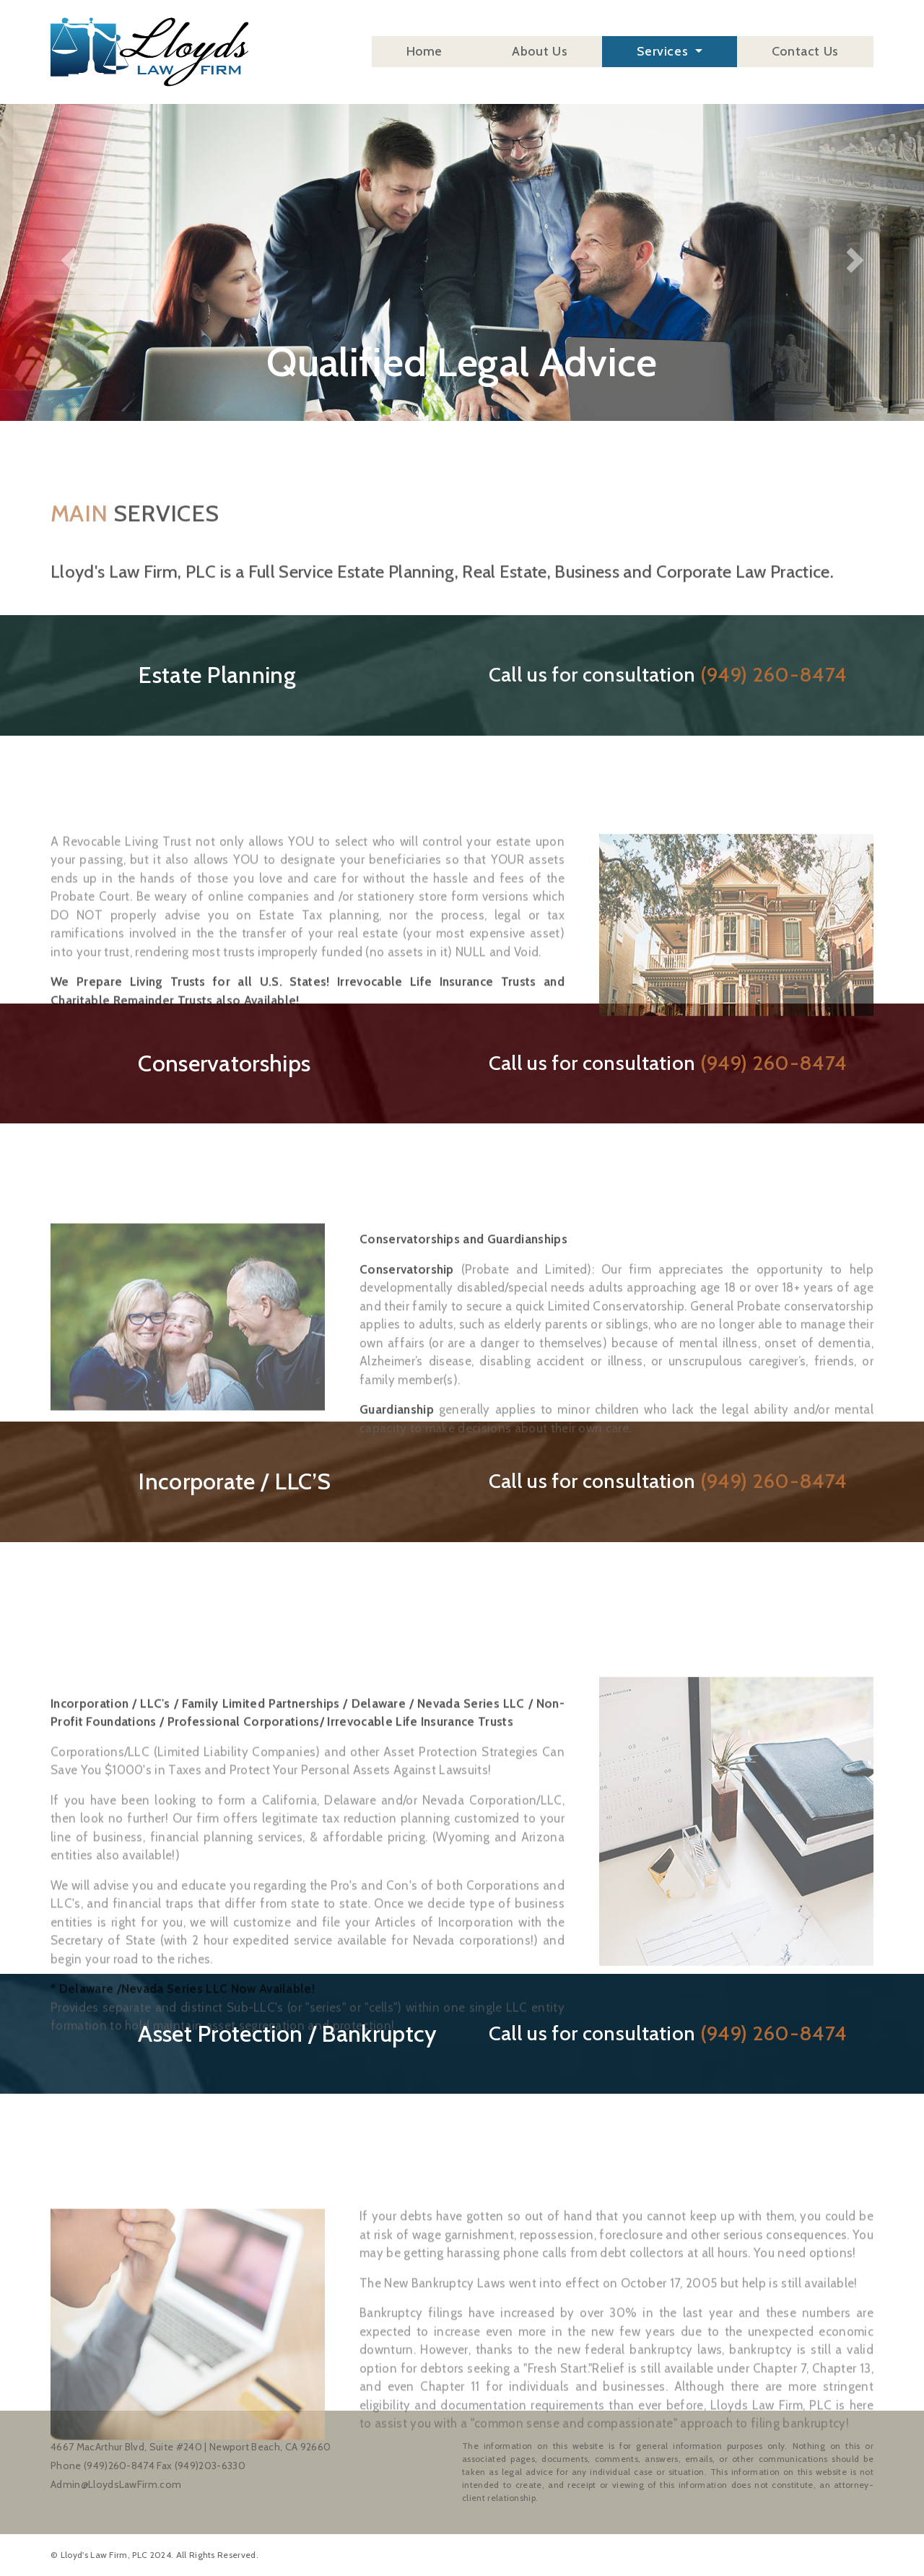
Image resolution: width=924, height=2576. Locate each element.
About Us (539, 55)
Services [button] (664, 55)
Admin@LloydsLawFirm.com (116, 2484)
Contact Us (805, 55)
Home (424, 55)
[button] (69, 210)
